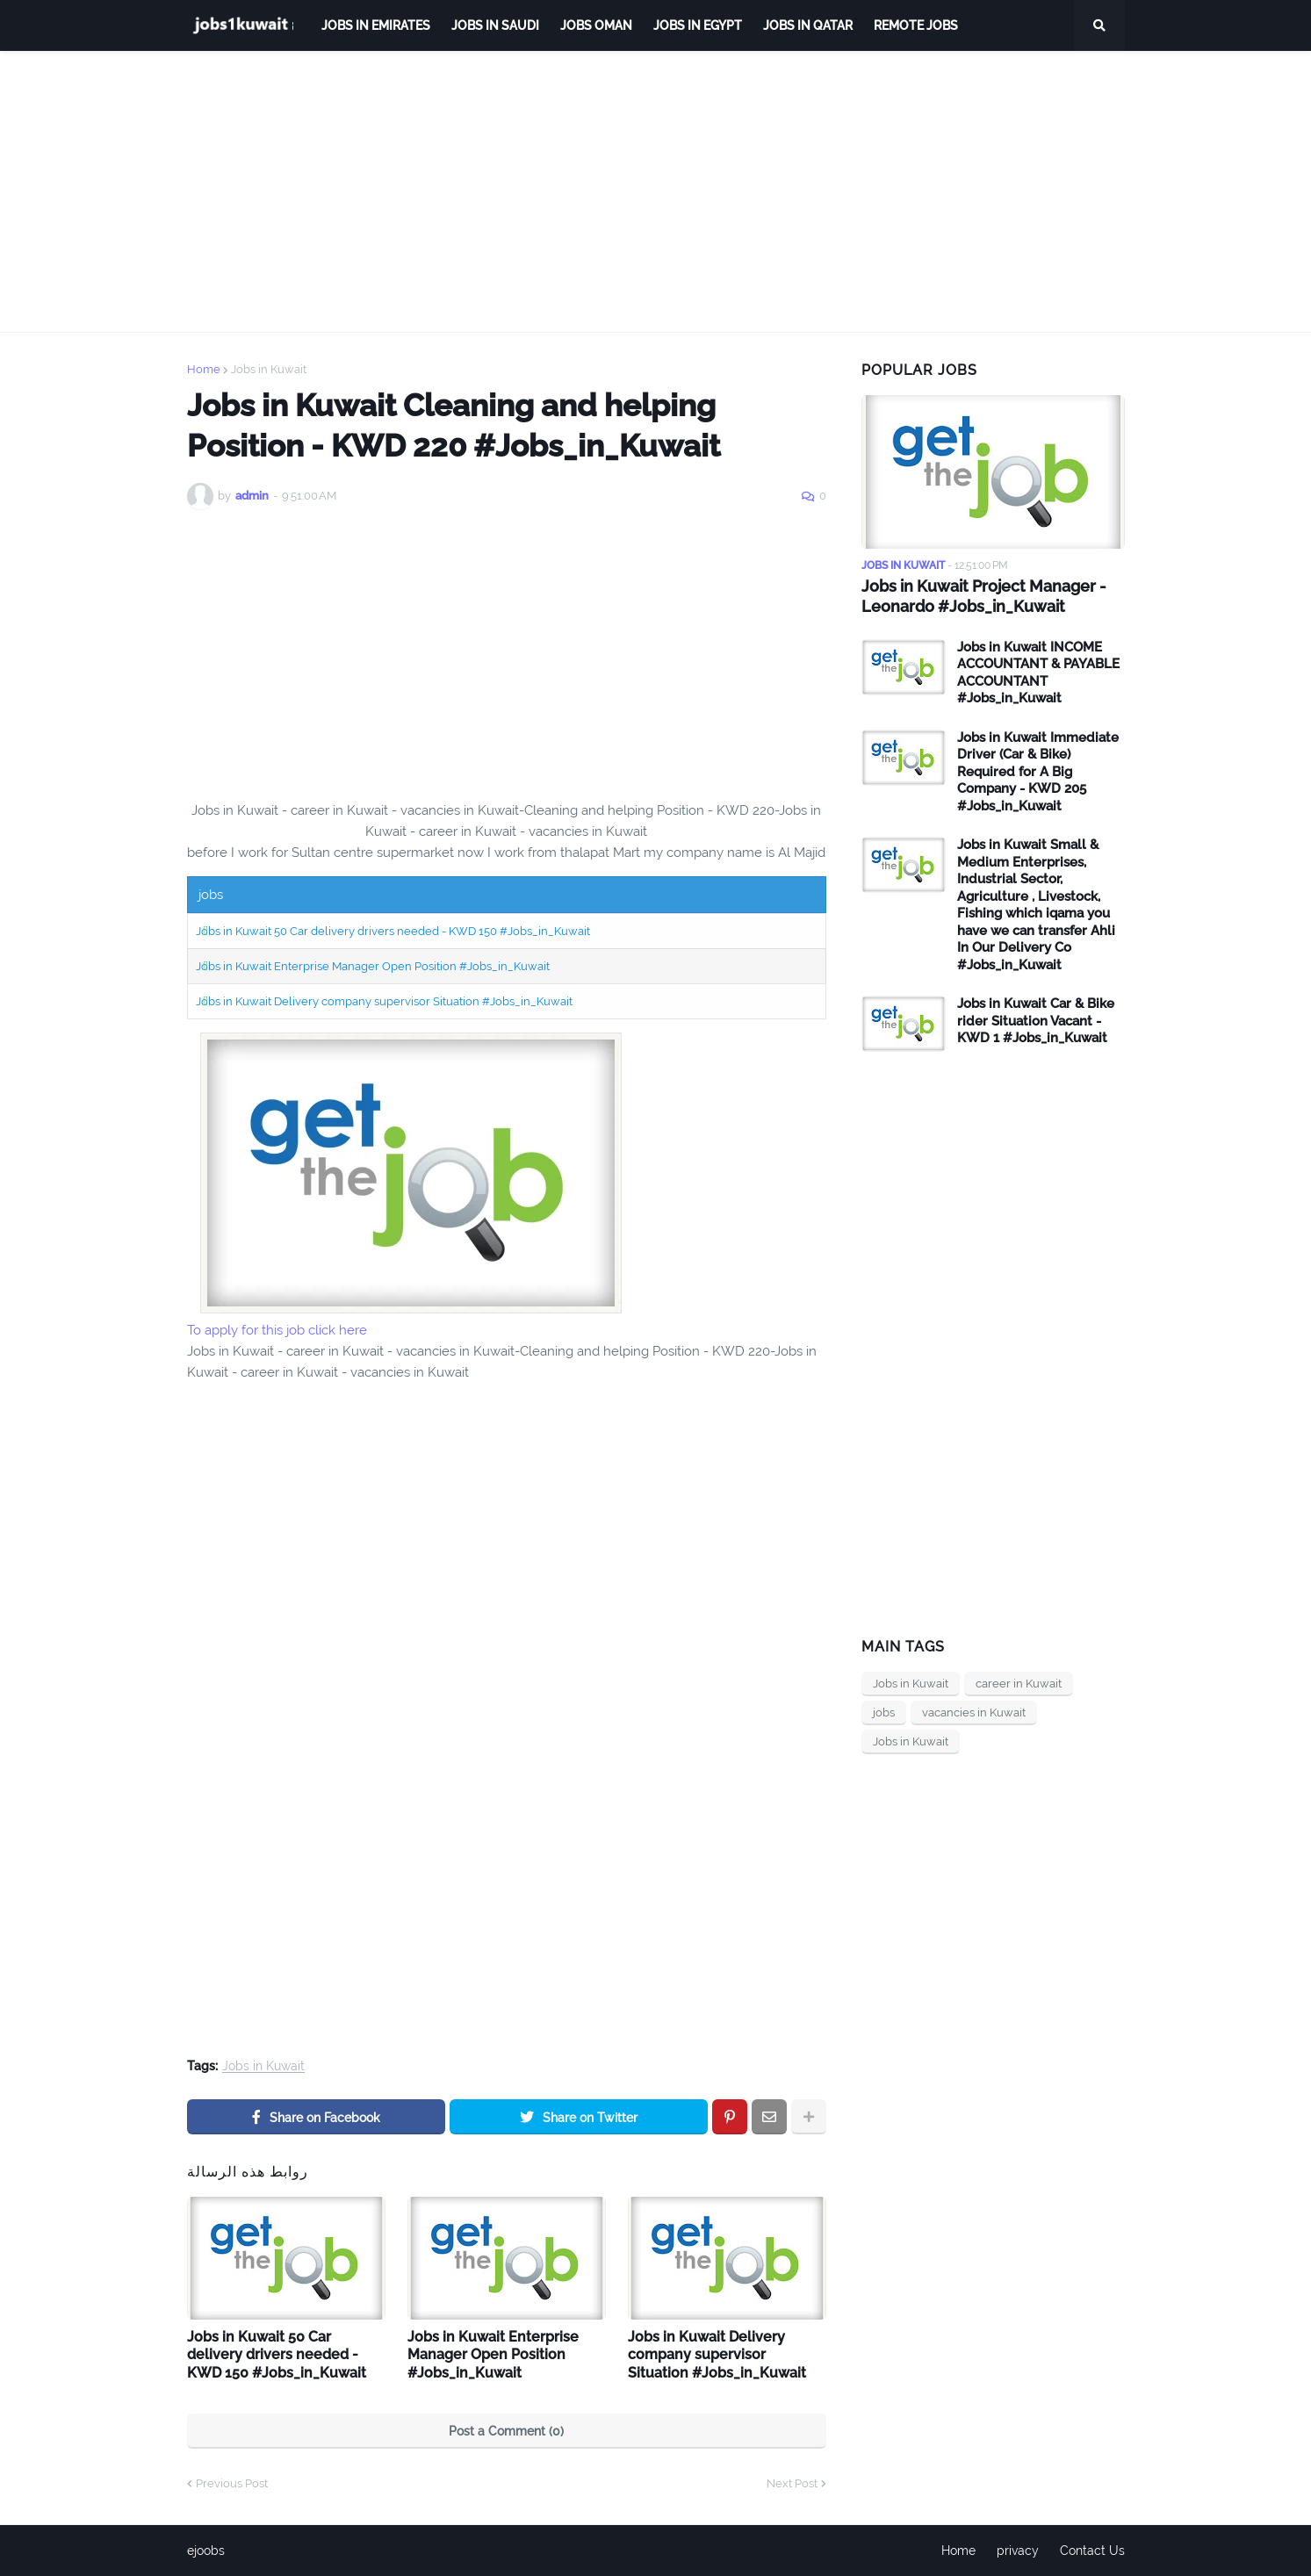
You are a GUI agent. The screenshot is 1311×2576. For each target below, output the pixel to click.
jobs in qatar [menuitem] (808, 25)
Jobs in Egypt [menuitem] (697, 25)
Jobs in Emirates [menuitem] (375, 25)
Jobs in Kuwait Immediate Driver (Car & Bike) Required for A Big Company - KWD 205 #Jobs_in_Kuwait (1038, 772)
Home (203, 369)
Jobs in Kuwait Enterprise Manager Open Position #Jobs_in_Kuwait (373, 966)
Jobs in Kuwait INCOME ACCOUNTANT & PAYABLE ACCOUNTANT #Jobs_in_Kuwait (1038, 673)
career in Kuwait (1019, 1683)
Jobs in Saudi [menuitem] (495, 25)
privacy (1018, 2551)
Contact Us (1092, 2551)
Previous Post (232, 2483)
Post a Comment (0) (506, 2431)
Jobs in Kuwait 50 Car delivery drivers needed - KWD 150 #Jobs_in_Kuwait (393, 931)
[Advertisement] (656, 191)
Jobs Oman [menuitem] (596, 25)
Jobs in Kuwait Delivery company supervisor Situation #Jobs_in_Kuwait (384, 1001)
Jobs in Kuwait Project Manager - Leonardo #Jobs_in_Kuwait (983, 596)
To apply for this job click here (277, 1330)
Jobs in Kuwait (268, 369)
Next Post (792, 2483)
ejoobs (206, 2551)
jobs (884, 1712)
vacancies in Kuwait (974, 1712)
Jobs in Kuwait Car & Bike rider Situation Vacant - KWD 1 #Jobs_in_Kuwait (1035, 1021)
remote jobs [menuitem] (916, 25)
